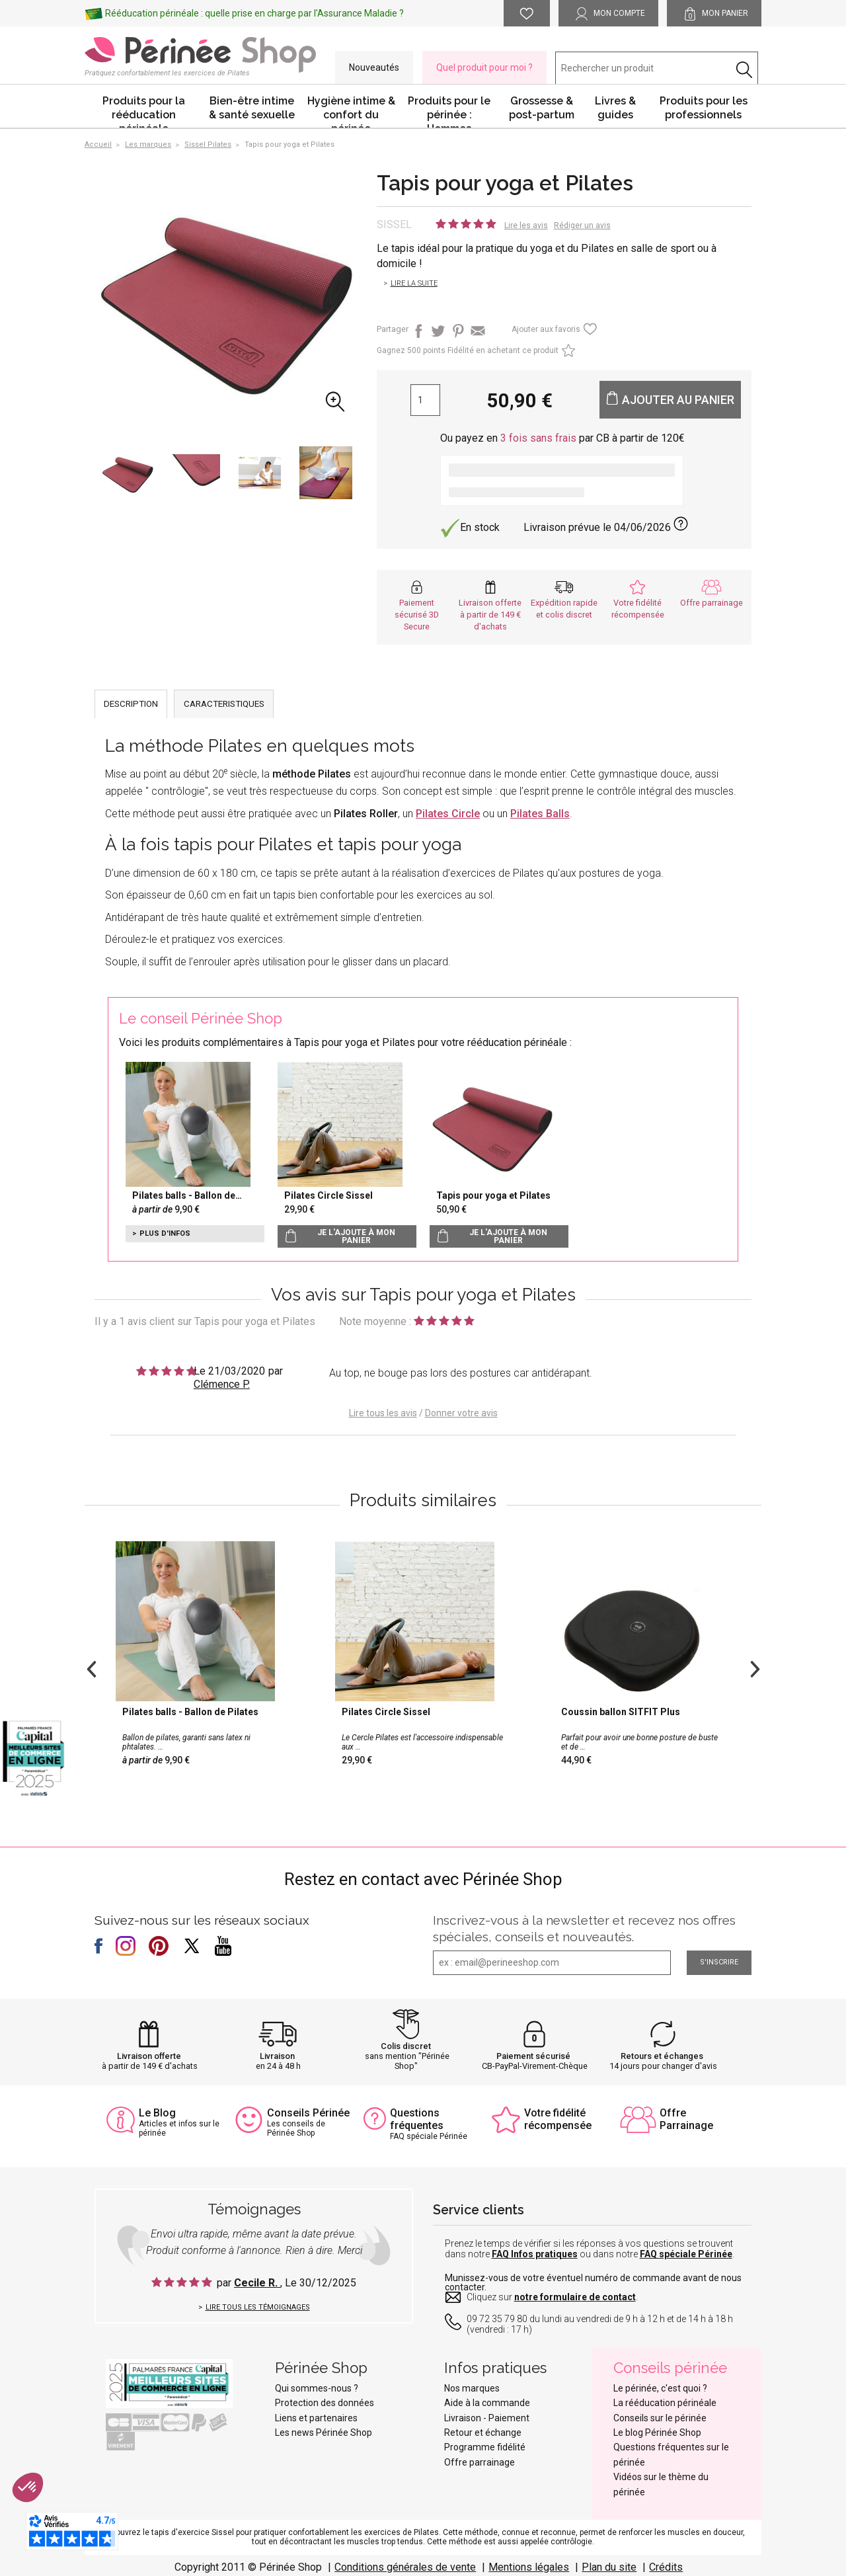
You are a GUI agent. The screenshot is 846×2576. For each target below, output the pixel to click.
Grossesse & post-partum (541, 108)
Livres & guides (615, 108)
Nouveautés (374, 67)
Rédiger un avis (582, 225)
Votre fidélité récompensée (558, 2119)
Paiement (508, 2418)
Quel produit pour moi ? (484, 67)
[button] (28, 2487)
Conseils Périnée (308, 2113)
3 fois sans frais (538, 438)
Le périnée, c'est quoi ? (660, 2388)
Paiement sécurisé (533, 2056)
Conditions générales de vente (405, 2567)
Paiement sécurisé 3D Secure (417, 614)
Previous (91, 1667)
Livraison (277, 2056)
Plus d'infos (164, 1233)
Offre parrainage (711, 603)
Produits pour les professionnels (704, 108)
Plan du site (609, 2567)
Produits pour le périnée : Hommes (449, 111)
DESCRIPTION (131, 704)
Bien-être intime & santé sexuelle (252, 108)
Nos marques (472, 2388)
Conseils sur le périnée (660, 2418)
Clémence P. (222, 1384)
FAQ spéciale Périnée (686, 2254)
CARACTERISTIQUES (224, 704)
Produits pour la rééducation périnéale (143, 111)
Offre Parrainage (686, 2119)
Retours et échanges (662, 2056)
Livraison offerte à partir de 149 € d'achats (490, 614)
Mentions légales (528, 2567)
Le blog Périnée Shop (657, 2432)
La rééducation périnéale (664, 2402)
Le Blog (157, 2113)
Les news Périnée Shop (323, 2432)
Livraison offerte (149, 2056)
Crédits (666, 2567)
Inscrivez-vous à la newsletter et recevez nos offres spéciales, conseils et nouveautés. (584, 1928)
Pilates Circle (448, 813)
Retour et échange (482, 2432)
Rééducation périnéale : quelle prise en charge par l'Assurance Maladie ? (254, 13)
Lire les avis (526, 225)
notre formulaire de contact (575, 2297)
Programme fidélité (484, 2447)
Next (755, 1667)
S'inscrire (719, 1962)
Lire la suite (414, 283)
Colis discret (406, 2046)
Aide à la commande (487, 2402)
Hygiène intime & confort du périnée (351, 111)
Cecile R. (257, 2282)
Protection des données (324, 2402)
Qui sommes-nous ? (316, 2388)
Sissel (394, 224)
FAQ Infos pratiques (535, 2254)
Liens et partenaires (316, 2418)
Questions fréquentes (416, 2119)
